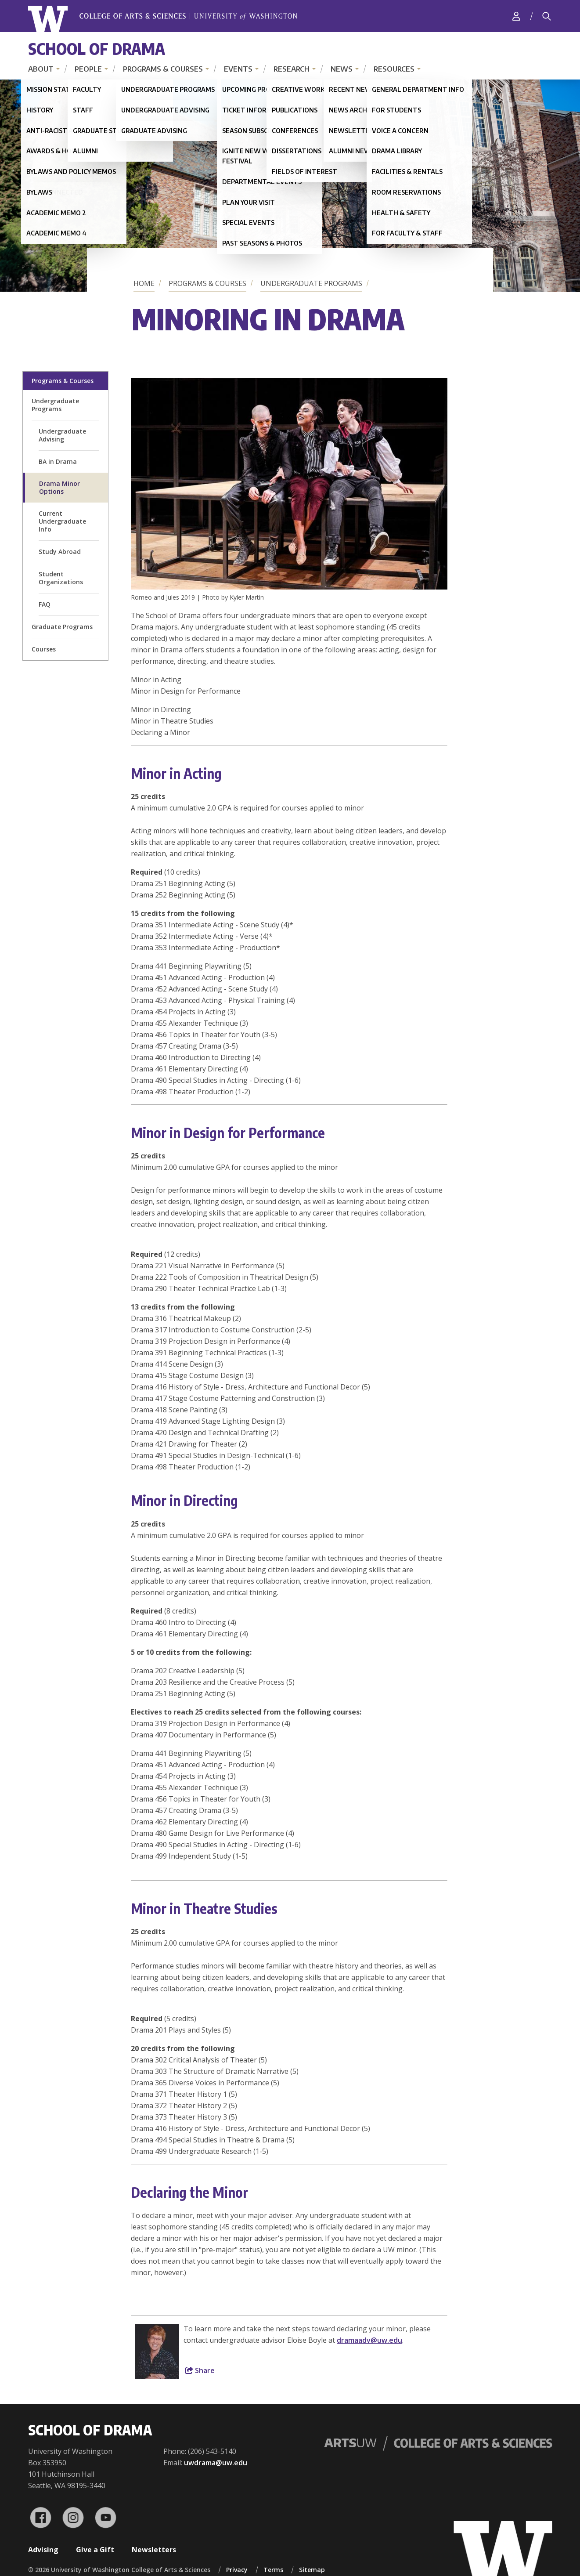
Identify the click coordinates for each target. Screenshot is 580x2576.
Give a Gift (95, 2549)
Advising (43, 2549)
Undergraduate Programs (311, 283)
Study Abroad (60, 551)
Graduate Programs (62, 626)
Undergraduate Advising (62, 435)
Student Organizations (61, 578)
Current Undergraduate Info (62, 521)
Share (200, 2370)
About (41, 69)
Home (144, 283)
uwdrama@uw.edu (215, 2462)
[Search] (546, 16)
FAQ (44, 604)
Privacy (237, 2569)
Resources (394, 69)
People (88, 69)
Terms (273, 2569)
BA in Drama (58, 461)
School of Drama (96, 48)
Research (292, 69)
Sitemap (312, 2569)
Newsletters (154, 2549)
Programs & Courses (163, 69)
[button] (289, 587)
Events (238, 69)
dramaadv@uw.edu (369, 2340)
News (342, 69)
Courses (44, 649)
